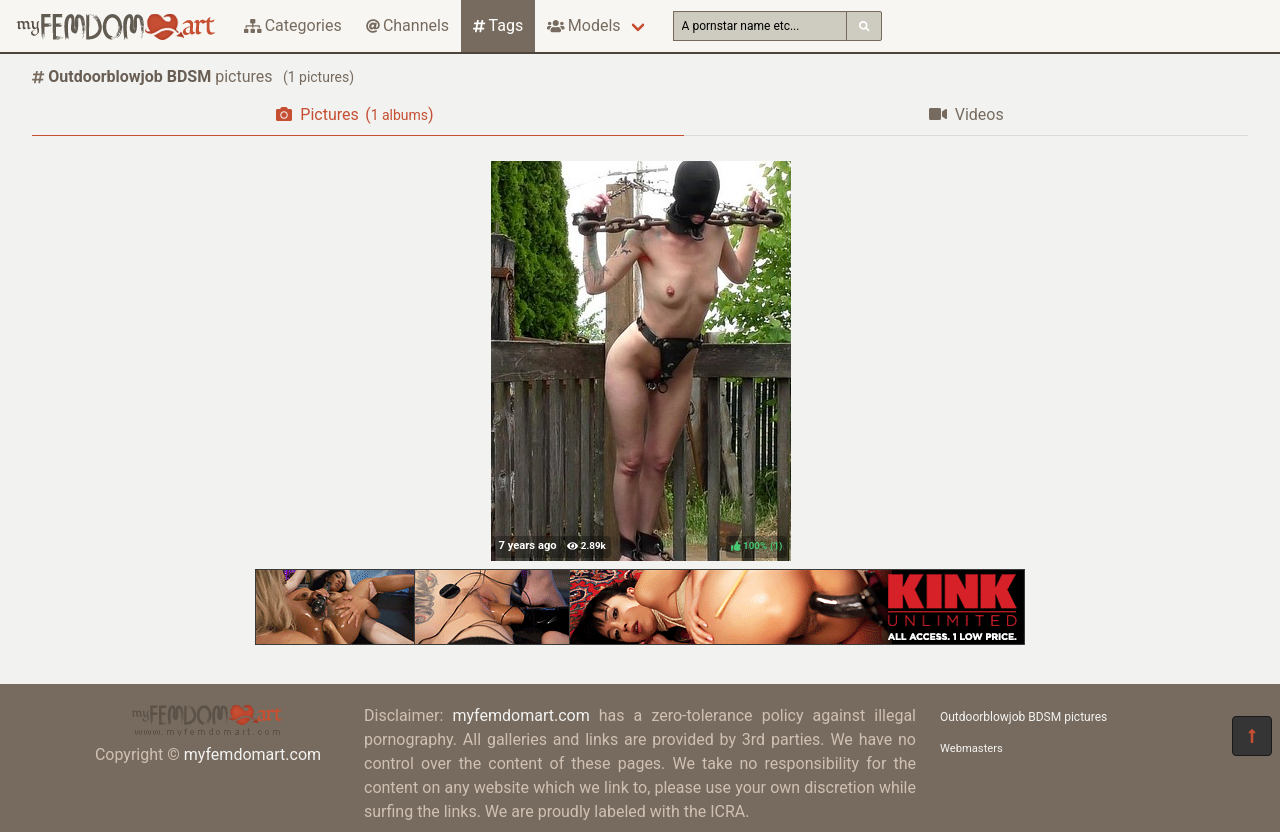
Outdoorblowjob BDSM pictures (1023, 717)
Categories (293, 25)
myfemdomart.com (252, 754)
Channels (407, 25)
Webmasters (971, 748)
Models (583, 25)
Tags (498, 25)
